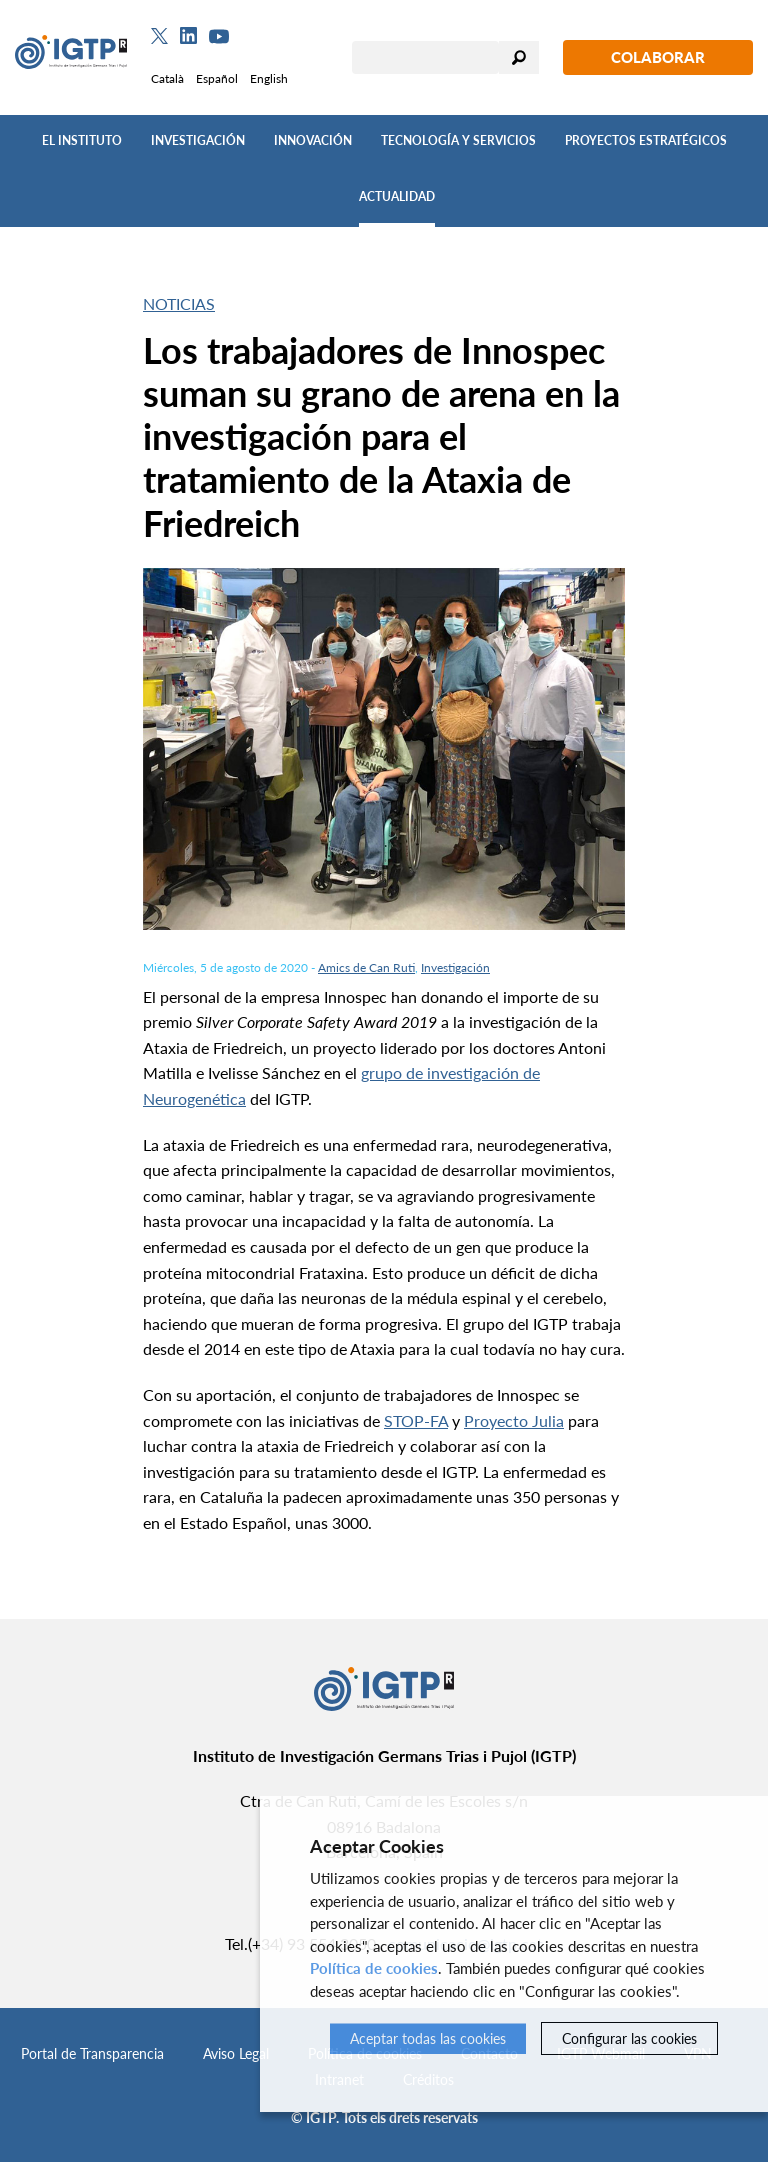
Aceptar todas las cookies (428, 2038)
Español (217, 78)
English (269, 78)
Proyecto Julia (514, 1420)
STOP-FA (416, 1420)
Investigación (198, 140)
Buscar (519, 57)
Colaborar (658, 57)
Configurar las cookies (629, 2038)
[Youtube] (219, 36)
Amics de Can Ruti (366, 967)
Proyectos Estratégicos (646, 140)
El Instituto (82, 140)
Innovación (313, 140)
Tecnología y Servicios (458, 140)
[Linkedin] (188, 36)
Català (167, 78)
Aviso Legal (236, 2053)
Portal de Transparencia (92, 2053)
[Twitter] (159, 36)
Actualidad (397, 196)
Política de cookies (374, 1969)
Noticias (179, 303)
